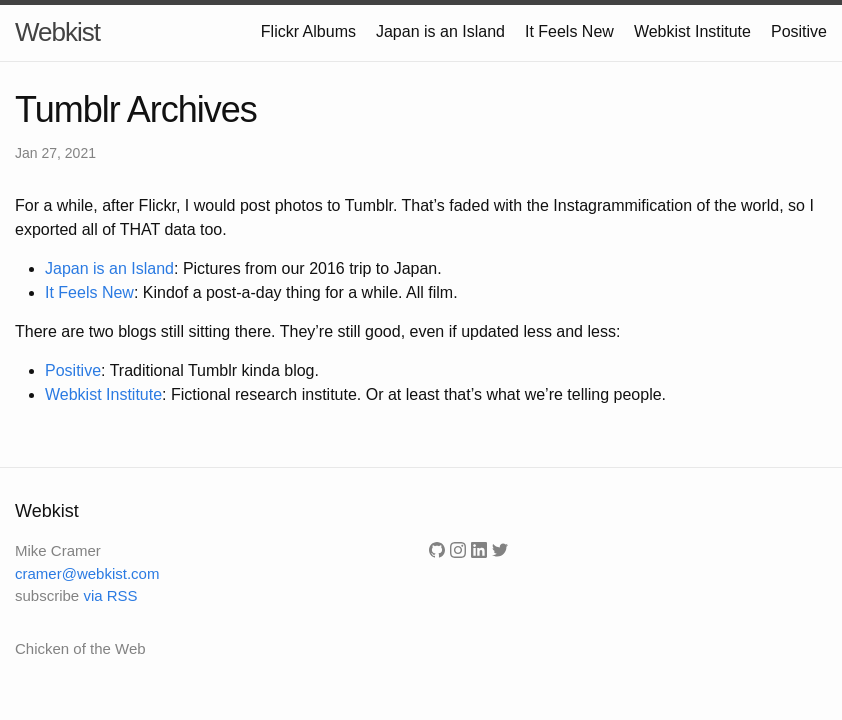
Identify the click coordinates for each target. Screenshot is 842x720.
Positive (799, 31)
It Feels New (569, 31)
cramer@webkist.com (87, 573)
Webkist (57, 32)
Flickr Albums (308, 31)
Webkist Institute (692, 31)
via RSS (110, 595)
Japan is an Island (440, 31)
